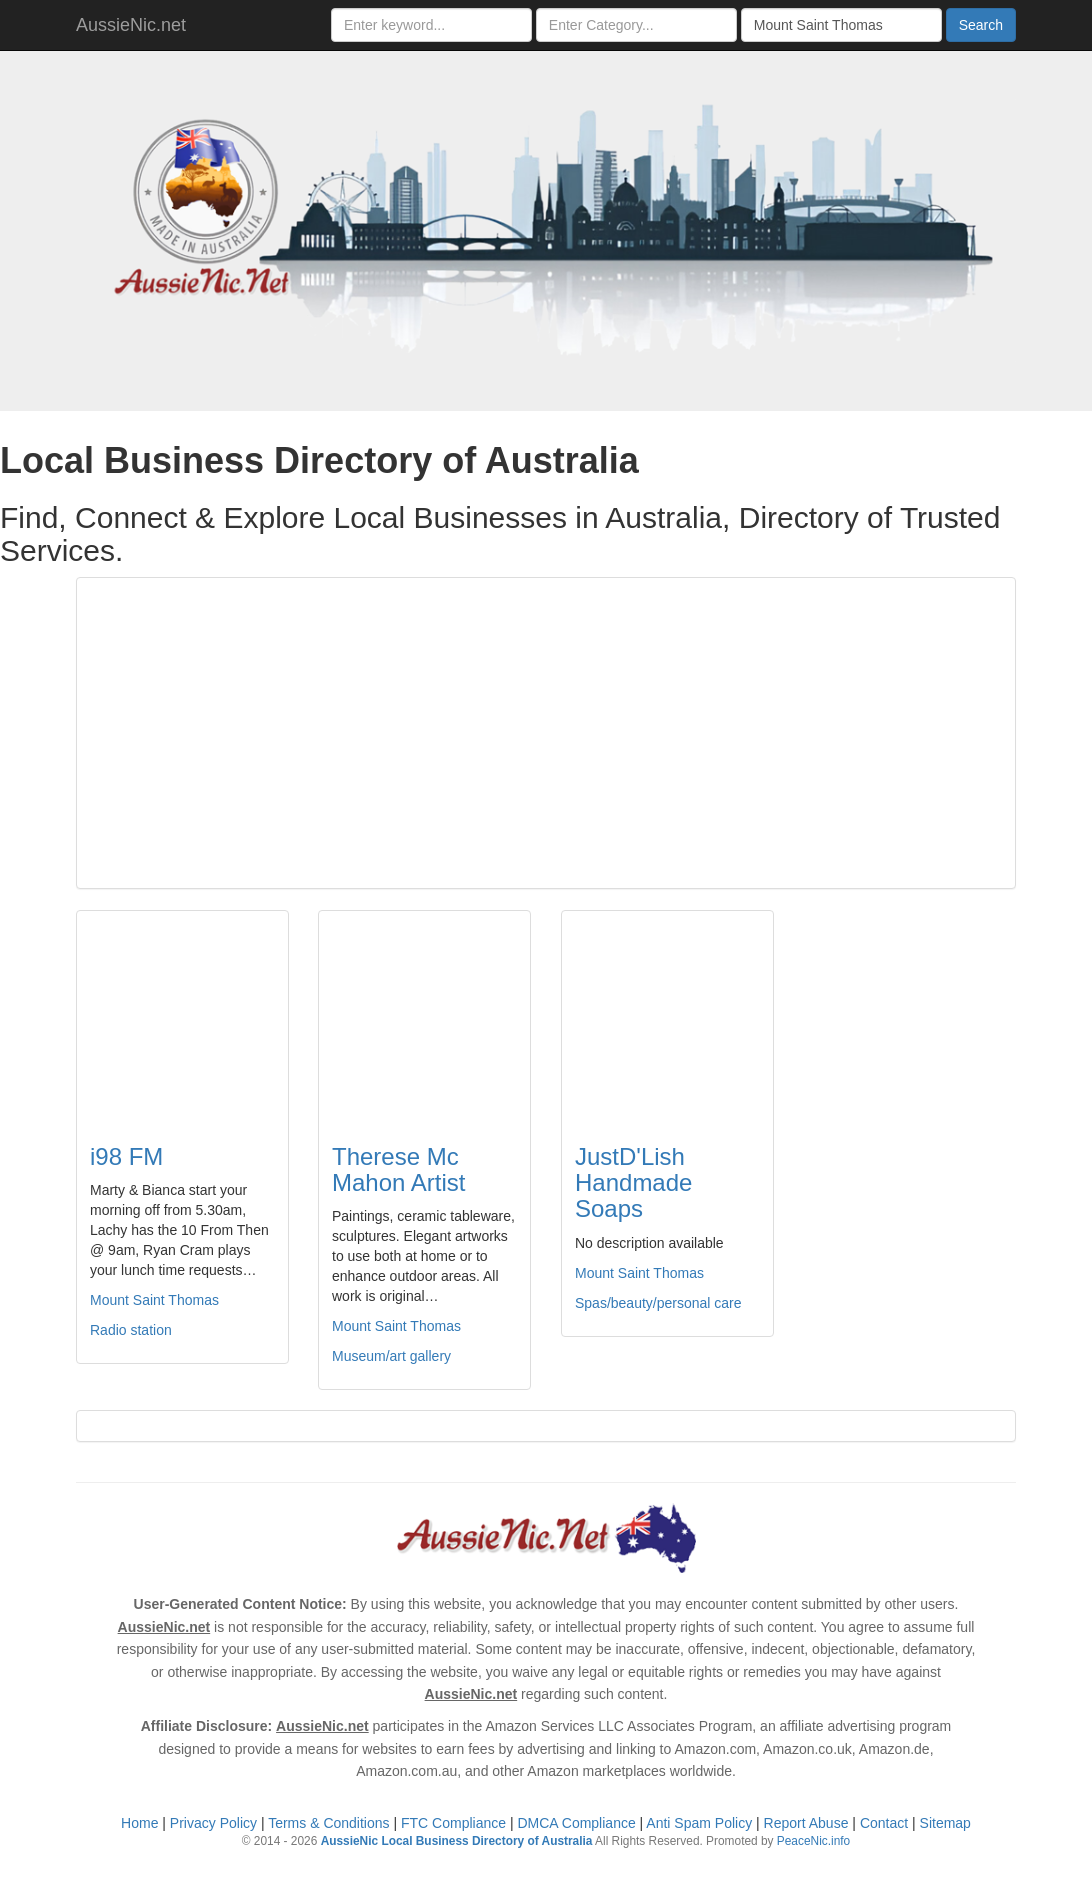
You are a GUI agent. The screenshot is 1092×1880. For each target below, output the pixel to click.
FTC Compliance (453, 1823)
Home (139, 1823)
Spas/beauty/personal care (658, 1303)
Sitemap (945, 1823)
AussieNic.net (131, 25)
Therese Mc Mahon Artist (398, 1169)
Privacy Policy (213, 1823)
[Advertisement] (546, 733)
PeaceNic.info (813, 1841)
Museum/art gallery (391, 1356)
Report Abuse (806, 1823)
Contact (884, 1823)
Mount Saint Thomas (154, 1300)
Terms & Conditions (328, 1823)
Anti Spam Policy (699, 1823)
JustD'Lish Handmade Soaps (633, 1183)
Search (981, 25)
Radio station (131, 1330)
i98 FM (126, 1156)
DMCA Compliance (576, 1823)
